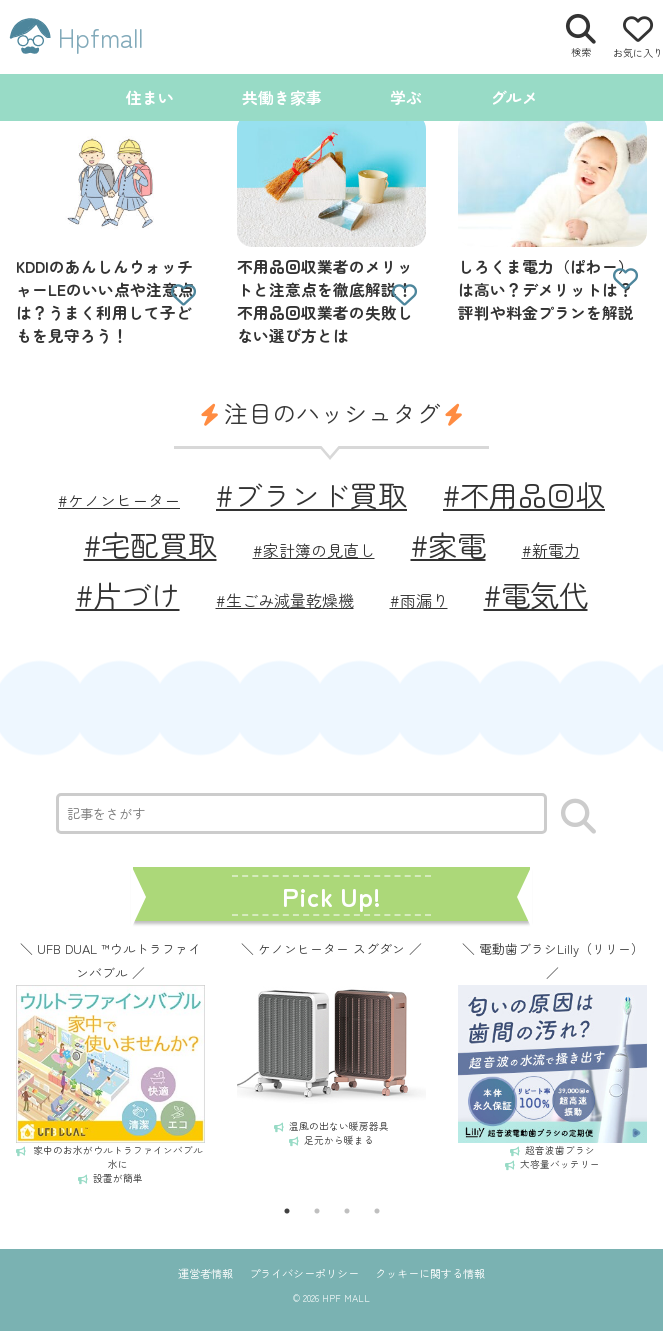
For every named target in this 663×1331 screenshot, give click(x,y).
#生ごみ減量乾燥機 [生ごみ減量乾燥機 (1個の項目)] (285, 600)
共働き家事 (282, 97)
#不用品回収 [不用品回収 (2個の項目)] (524, 494)
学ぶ (406, 97)
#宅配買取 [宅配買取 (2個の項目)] (150, 544)
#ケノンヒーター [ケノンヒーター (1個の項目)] (119, 500)
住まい (150, 97)
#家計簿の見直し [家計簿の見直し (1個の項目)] (314, 550)
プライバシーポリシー (304, 1273)
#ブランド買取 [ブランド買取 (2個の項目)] (311, 494)
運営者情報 (205, 1273)
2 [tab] (317, 1211)
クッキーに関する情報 (430, 1273)
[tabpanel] (110, 1061)
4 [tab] (377, 1211)
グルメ (514, 97)
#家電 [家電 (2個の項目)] (448, 544)
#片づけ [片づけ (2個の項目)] (128, 594)
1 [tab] (287, 1211)
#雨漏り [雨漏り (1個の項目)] (419, 600)
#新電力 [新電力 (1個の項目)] (551, 550)
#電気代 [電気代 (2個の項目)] (536, 594)
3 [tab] (347, 1211)
